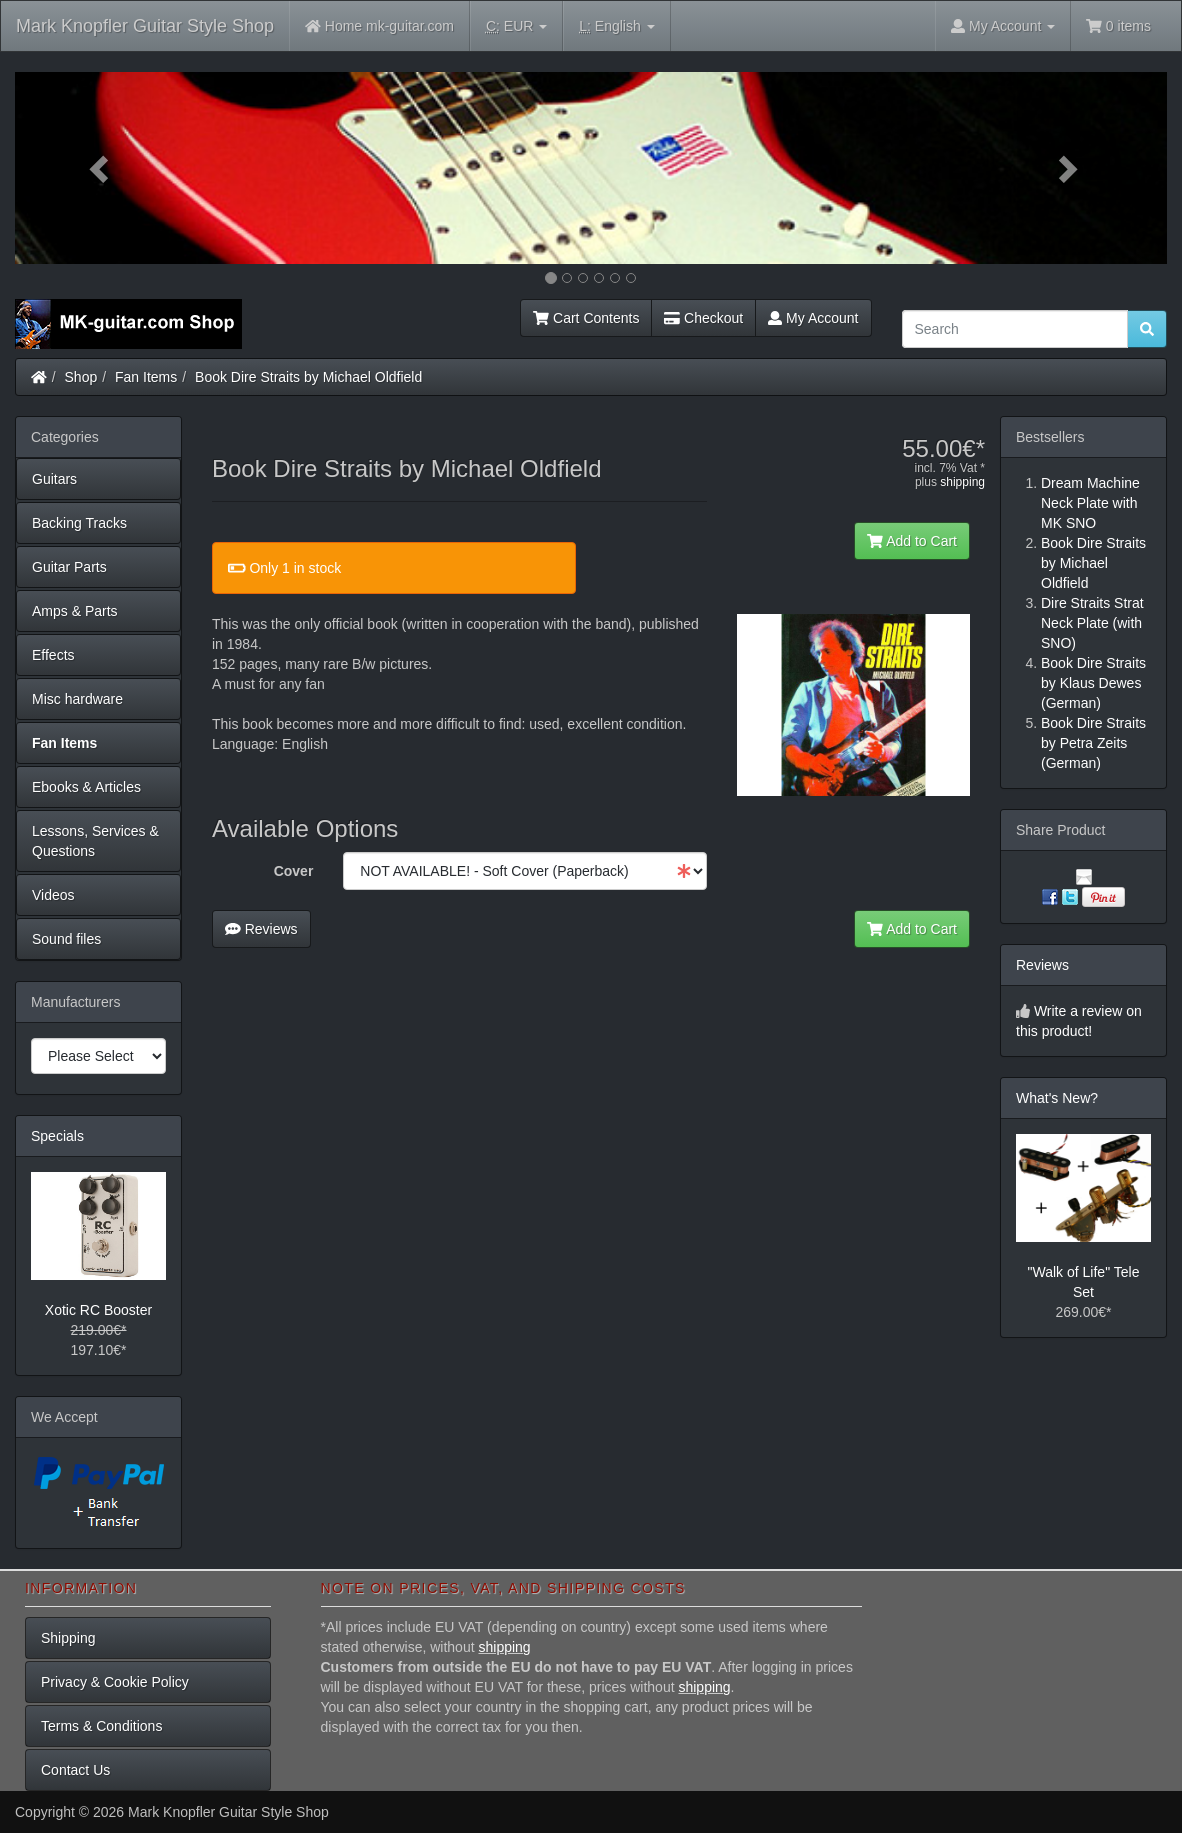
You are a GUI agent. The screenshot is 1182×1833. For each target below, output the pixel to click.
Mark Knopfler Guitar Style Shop (145, 26)
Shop (81, 377)
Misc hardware (77, 699)
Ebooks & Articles (86, 787)
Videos (53, 895)
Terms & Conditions (101, 1726)
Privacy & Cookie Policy (115, 1682)
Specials (57, 1136)
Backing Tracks (79, 523)
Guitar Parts (69, 567)
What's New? (1057, 1098)
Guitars (54, 479)
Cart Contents (586, 318)
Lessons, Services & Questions (95, 841)
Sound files (66, 939)
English (616, 26)
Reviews (261, 929)
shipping (962, 482)
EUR (516, 26)
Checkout (703, 318)
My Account (813, 318)
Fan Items (146, 377)
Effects (53, 655)
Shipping (68, 1638)
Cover (294, 871)
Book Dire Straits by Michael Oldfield (308, 377)
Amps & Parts (75, 611)
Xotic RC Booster (98, 1310)
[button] (101, 168)
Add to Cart (912, 541)
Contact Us (75, 1770)
